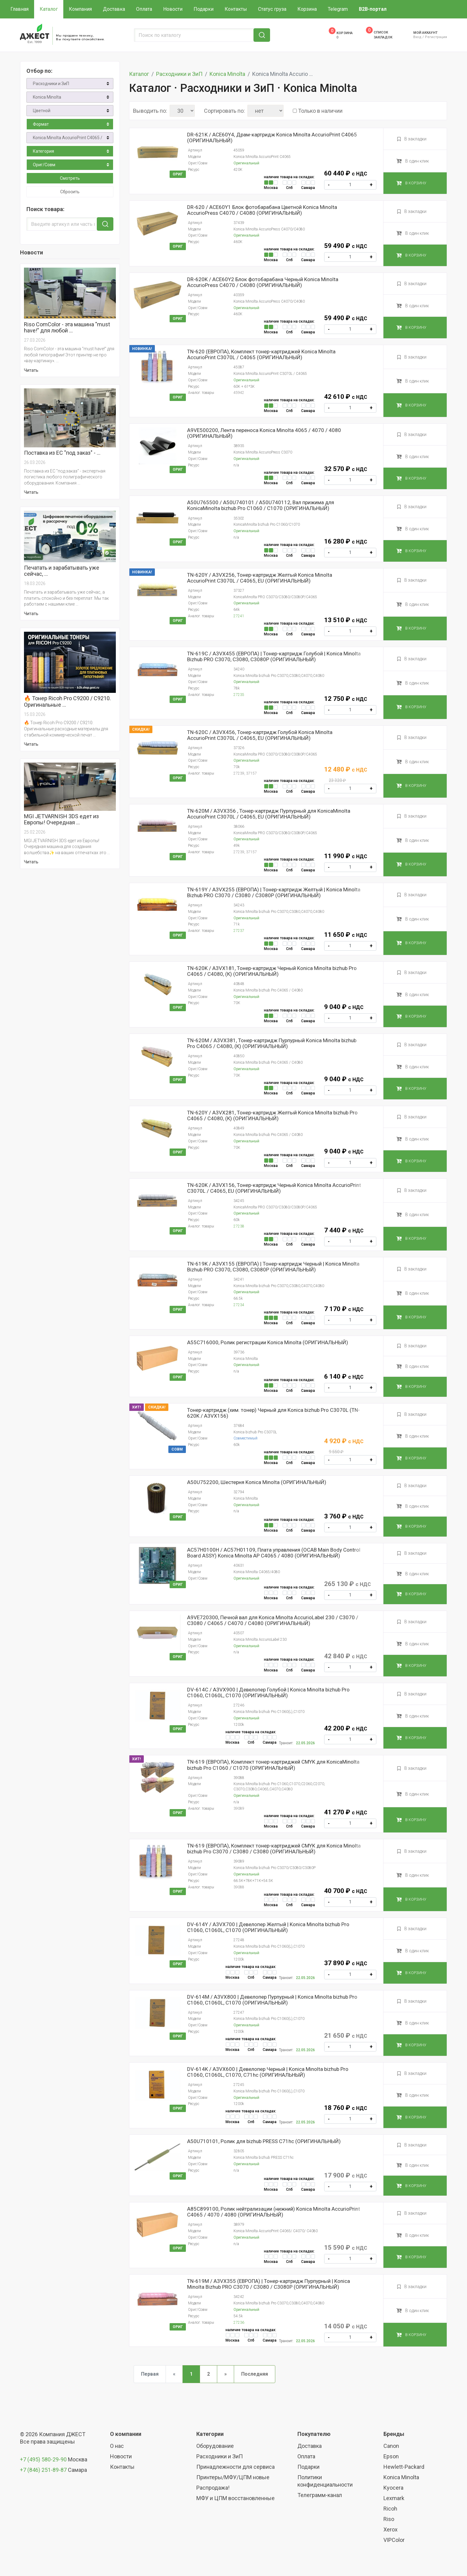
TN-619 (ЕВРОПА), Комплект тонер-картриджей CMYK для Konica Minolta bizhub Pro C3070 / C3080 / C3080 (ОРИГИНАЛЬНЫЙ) (274, 1849)
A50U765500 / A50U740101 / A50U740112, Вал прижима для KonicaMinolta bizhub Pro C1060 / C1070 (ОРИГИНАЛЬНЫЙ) (260, 505)
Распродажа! (213, 2487)
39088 (239, 1887)
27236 (239, 2322)
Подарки (204, 9)
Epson (391, 2456)
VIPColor (394, 2540)
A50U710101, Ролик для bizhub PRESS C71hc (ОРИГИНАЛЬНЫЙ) (264, 2141)
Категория (43, 151)
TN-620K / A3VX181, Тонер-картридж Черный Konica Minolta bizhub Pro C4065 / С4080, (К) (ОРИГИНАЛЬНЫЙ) (272, 971)
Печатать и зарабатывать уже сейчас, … (61, 571)
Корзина (307, 9)
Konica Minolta (47, 97)
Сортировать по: (224, 110)
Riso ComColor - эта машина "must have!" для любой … (67, 327)
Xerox (390, 2529)
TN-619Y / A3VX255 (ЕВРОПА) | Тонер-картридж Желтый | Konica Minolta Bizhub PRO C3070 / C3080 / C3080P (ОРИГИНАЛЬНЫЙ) (273, 892)
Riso (388, 2519)
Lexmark (393, 2498)
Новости (172, 9)
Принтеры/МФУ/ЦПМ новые (232, 2477)
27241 (239, 616)
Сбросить (70, 191)
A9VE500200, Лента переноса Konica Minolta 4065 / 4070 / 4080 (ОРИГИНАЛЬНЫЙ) (264, 433)
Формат (41, 124)
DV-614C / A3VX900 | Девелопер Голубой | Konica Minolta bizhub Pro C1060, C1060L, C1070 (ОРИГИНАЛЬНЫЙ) (268, 1692)
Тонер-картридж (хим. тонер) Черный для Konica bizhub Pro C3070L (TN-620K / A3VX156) (273, 1413)
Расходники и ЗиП (51, 83)
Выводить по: (150, 110)
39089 (239, 1808)
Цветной (41, 110)
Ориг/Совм (44, 164)
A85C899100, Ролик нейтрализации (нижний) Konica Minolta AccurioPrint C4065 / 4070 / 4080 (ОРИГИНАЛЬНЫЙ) (273, 2212)
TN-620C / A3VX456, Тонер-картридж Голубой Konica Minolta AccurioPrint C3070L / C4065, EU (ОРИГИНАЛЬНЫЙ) (259, 735)
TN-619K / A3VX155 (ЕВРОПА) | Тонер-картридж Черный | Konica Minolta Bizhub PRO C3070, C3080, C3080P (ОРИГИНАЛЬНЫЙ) (273, 1267)
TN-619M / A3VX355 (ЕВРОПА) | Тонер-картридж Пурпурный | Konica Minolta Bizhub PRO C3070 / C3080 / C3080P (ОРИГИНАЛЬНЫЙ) (268, 2284)
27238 (239, 1226)
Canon (391, 2446)
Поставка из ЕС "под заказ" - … (62, 453)
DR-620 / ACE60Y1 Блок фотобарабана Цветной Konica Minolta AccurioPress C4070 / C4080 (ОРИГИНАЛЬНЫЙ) (262, 210)
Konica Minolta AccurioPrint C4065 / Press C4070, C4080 (73, 137)
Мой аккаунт (425, 33)
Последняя (254, 2374)
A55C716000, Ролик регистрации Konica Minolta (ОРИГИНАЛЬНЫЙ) (267, 1342)
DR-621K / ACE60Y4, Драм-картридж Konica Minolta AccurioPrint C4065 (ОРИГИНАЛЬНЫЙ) (272, 137)
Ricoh (390, 2508)
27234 (239, 1305)
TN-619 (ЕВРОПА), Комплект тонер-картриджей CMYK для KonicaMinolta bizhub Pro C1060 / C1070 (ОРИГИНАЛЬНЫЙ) (273, 1765)
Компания (80, 9)
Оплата (144, 9)
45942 (239, 393)
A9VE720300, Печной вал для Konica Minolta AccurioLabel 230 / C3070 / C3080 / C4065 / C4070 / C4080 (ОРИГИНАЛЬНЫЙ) (272, 1620)
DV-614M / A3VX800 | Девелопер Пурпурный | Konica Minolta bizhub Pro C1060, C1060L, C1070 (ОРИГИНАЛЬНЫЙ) (272, 2000)
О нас (117, 2446)
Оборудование (215, 2446)
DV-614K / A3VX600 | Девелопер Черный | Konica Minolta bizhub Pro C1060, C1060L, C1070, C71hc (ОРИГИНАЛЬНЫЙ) (267, 2072)
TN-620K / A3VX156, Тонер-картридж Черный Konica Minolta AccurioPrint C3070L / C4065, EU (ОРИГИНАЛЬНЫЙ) (274, 1188)
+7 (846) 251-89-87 (43, 2470)
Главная (19, 9)
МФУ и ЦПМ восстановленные (235, 2498)
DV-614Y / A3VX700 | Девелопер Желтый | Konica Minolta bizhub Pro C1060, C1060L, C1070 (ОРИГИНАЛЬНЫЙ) (268, 1927)
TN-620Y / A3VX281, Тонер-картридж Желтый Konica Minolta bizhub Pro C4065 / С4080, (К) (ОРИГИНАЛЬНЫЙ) (272, 1115)
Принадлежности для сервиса (235, 2467)
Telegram (338, 9)
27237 (239, 931)
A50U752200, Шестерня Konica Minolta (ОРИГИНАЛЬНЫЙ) (256, 1482)
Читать (31, 370)
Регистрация (436, 37)
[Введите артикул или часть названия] (62, 224)
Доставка (114, 9)
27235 (239, 695)
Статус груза (272, 9)
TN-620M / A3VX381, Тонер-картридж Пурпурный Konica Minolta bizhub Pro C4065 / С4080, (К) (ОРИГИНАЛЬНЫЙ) (271, 1043)
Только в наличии (320, 110)
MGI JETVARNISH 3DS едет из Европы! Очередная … (61, 819)
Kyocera (393, 2487)
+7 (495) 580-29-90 (44, 2459)
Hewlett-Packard (403, 2467)
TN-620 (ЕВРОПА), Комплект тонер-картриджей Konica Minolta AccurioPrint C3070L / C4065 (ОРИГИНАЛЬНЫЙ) (261, 354)
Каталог (49, 9)
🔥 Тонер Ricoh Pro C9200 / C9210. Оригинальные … (67, 701)
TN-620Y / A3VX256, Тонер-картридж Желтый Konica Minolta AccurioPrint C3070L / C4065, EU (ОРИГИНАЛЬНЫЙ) (259, 578)
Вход (417, 37)
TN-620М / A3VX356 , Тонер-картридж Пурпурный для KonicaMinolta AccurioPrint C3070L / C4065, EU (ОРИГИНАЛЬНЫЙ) (268, 814)
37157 (251, 773)
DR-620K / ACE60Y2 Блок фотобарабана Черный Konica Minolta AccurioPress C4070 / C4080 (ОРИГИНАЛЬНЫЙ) (262, 282)
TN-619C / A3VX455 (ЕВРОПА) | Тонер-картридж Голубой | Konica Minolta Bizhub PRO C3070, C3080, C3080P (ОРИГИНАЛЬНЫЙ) (274, 656)
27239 (239, 773)
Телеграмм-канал (319, 2495)
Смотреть (70, 178)
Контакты (236, 9)
